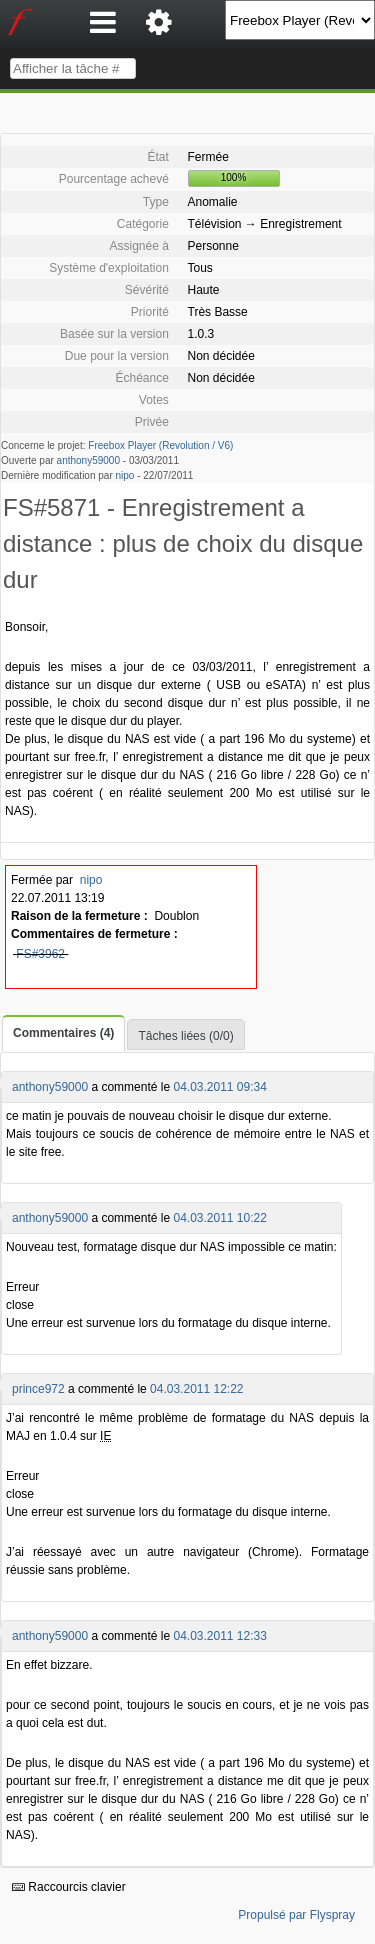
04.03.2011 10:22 (219, 1218)
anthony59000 (88, 460)
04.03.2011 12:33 (219, 1636)
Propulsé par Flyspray (296, 1915)
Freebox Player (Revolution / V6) (160, 445)
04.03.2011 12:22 (196, 1389)
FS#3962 (40, 954)
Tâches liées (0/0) (185, 1036)
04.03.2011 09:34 (219, 1087)
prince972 (38, 1389)
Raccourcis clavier (69, 1887)
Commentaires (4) (63, 1033)
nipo (125, 475)
